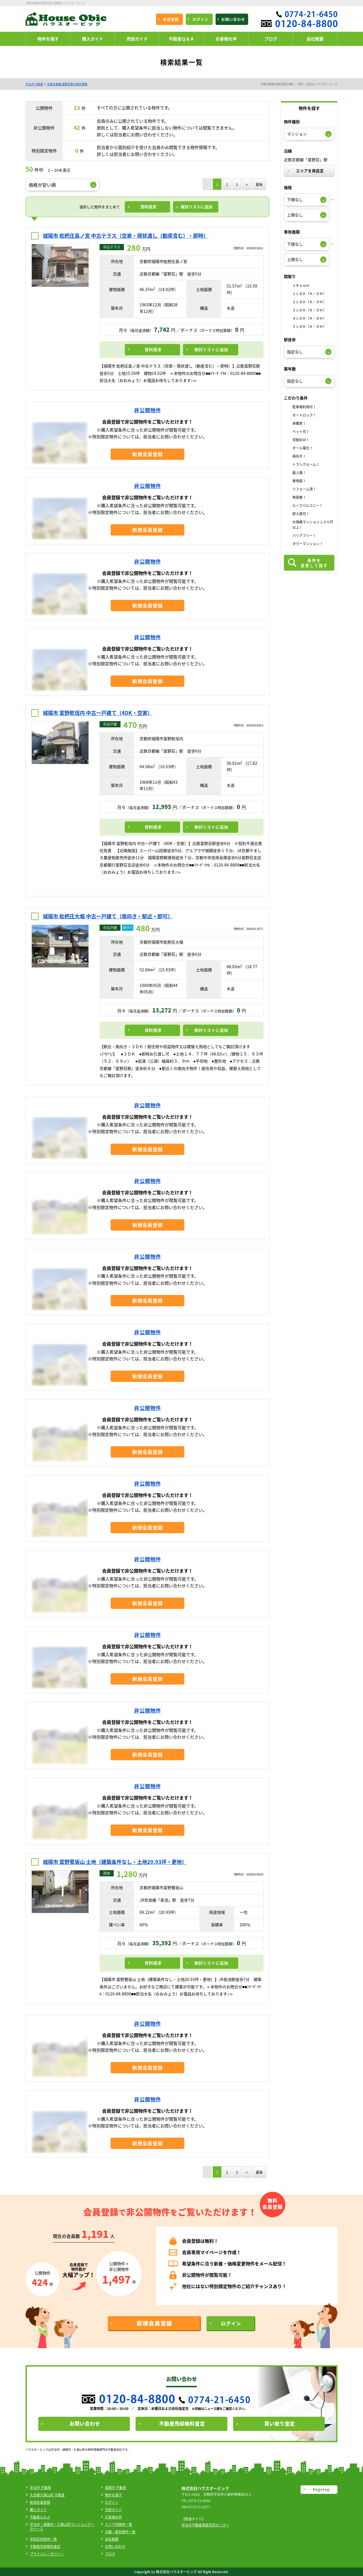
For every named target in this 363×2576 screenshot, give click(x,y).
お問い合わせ (115, 2546)
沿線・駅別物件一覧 (120, 2531)
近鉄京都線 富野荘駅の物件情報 (67, 84)
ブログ (110, 2553)
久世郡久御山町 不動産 (47, 2495)
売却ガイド (113, 2509)
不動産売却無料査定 (45, 2546)
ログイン (112, 2502)
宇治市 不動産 (34, 84)
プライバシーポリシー (47, 2553)
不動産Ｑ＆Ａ (40, 2517)
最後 (259, 184)
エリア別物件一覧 (118, 2524)
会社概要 (112, 2539)
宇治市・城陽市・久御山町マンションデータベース (62, 2527)
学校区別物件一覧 (43, 2539)
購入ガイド (38, 2509)
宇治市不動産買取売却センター (205, 2525)
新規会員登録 (40, 2502)
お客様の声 (113, 2517)
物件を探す (113, 2495)
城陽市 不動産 (115, 2487)
